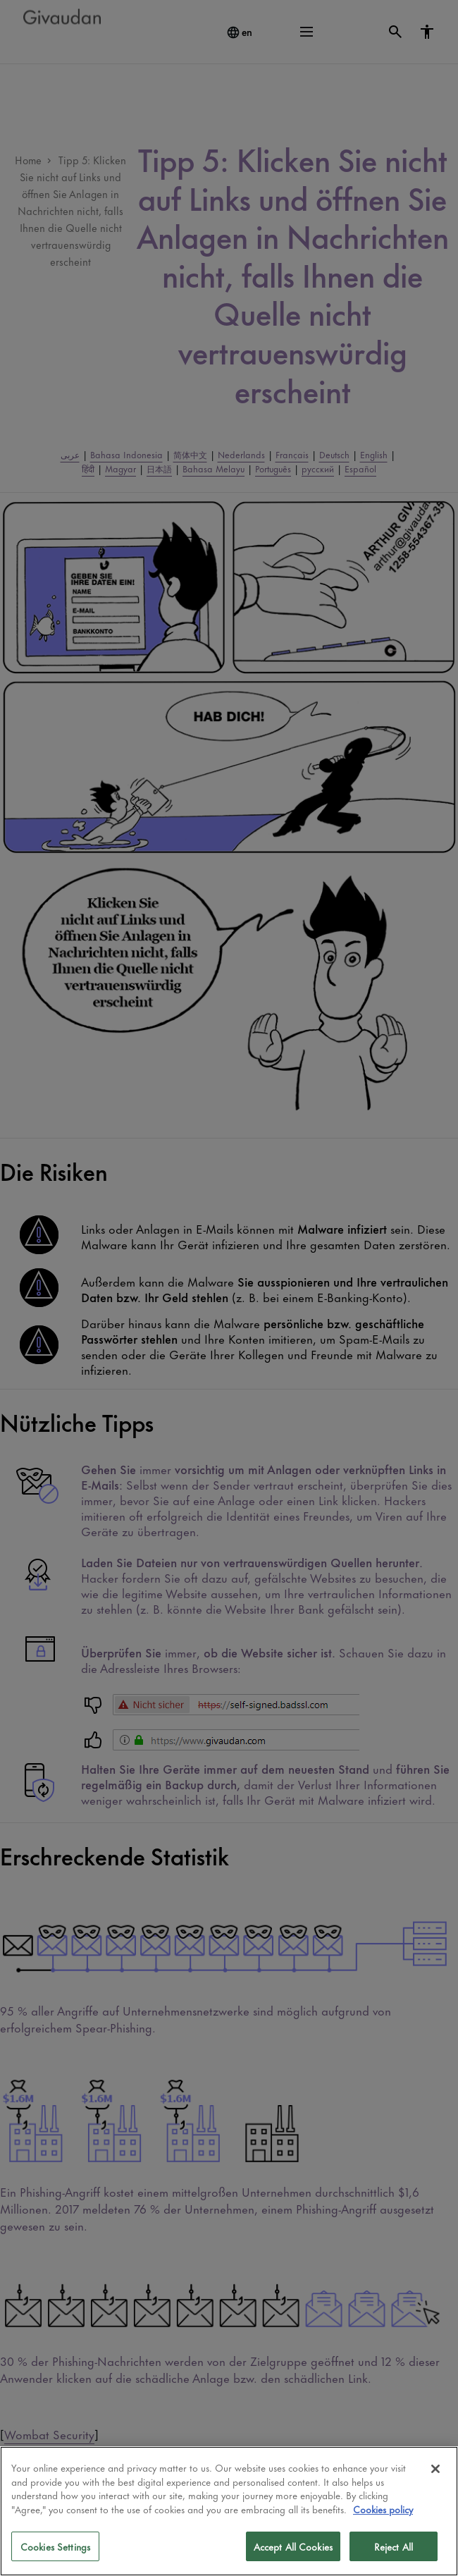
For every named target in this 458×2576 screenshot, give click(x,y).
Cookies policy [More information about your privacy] (383, 2508)
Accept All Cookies (293, 2546)
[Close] (435, 2468)
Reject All (393, 2546)
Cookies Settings (55, 2546)
